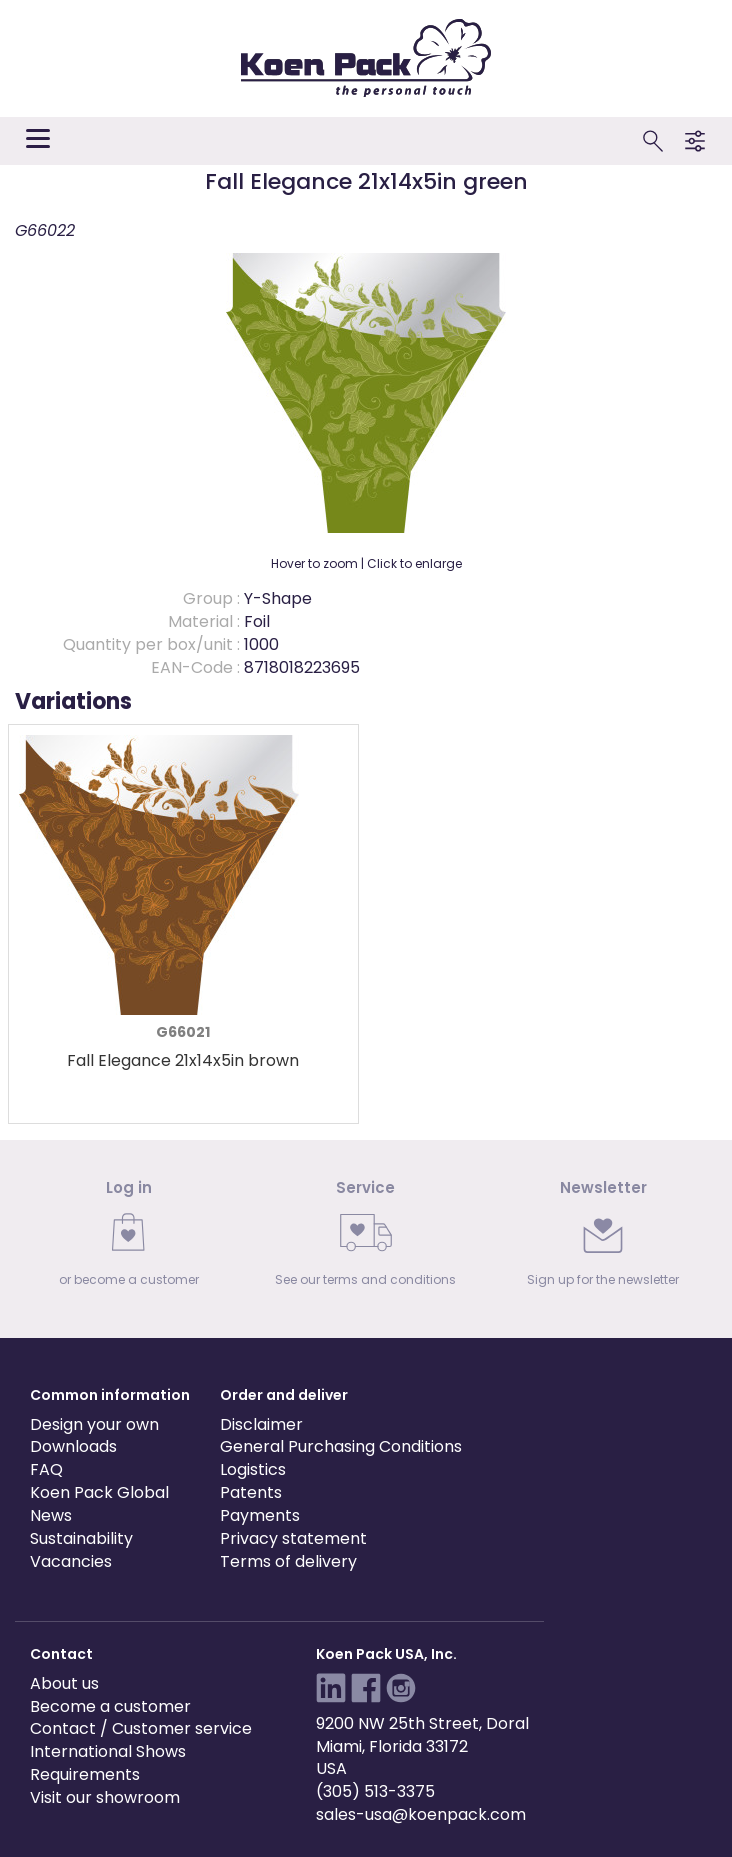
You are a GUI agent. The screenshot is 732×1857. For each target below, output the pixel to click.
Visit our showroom (105, 1797)
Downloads (73, 1446)
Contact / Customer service (141, 1728)
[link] (128, 1239)
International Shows (108, 1751)
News (51, 1515)
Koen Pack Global (99, 1492)
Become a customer (110, 1706)
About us (64, 1683)
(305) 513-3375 (375, 1791)
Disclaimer (261, 1424)
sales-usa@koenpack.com (421, 1814)
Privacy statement (293, 1538)
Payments (260, 1515)
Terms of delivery (288, 1561)
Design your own (94, 1424)
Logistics (253, 1469)
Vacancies (71, 1561)
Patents (251, 1492)
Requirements (85, 1774)
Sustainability (81, 1538)
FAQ (46, 1469)
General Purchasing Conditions (341, 1446)
